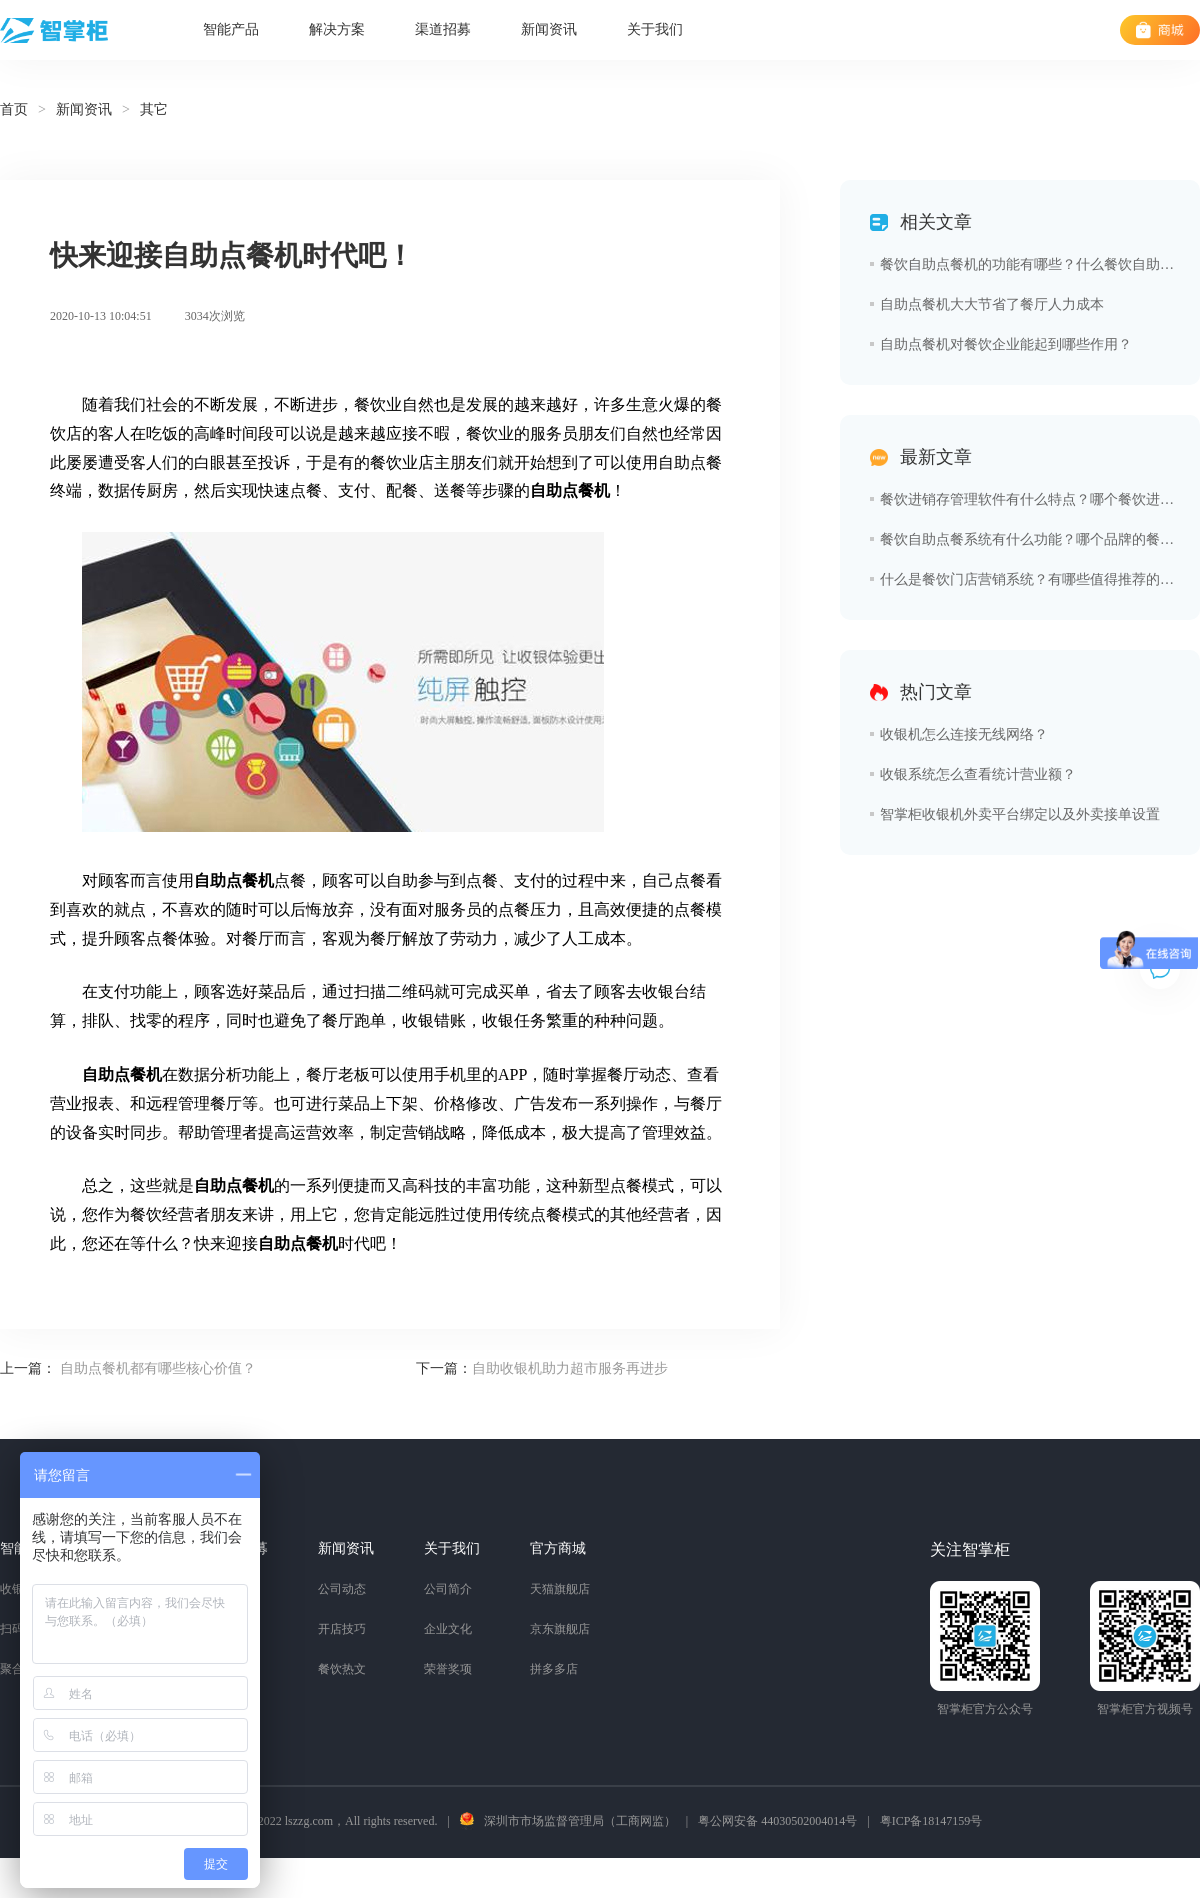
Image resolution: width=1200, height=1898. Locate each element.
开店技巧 (342, 1629)
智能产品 (231, 29)
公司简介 (448, 1589)
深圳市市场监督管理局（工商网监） (580, 1821)
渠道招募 (443, 29)
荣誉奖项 (448, 1669)
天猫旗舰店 (560, 1589)
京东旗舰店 (560, 1629)
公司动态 (342, 1589)
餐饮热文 (342, 1669)
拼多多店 (554, 1669)
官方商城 (558, 1548)
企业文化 (448, 1629)
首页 (14, 109)
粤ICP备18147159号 (931, 1821)
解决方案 (337, 29)
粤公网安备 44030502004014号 (777, 1821)
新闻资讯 (549, 29)
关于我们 (655, 29)
